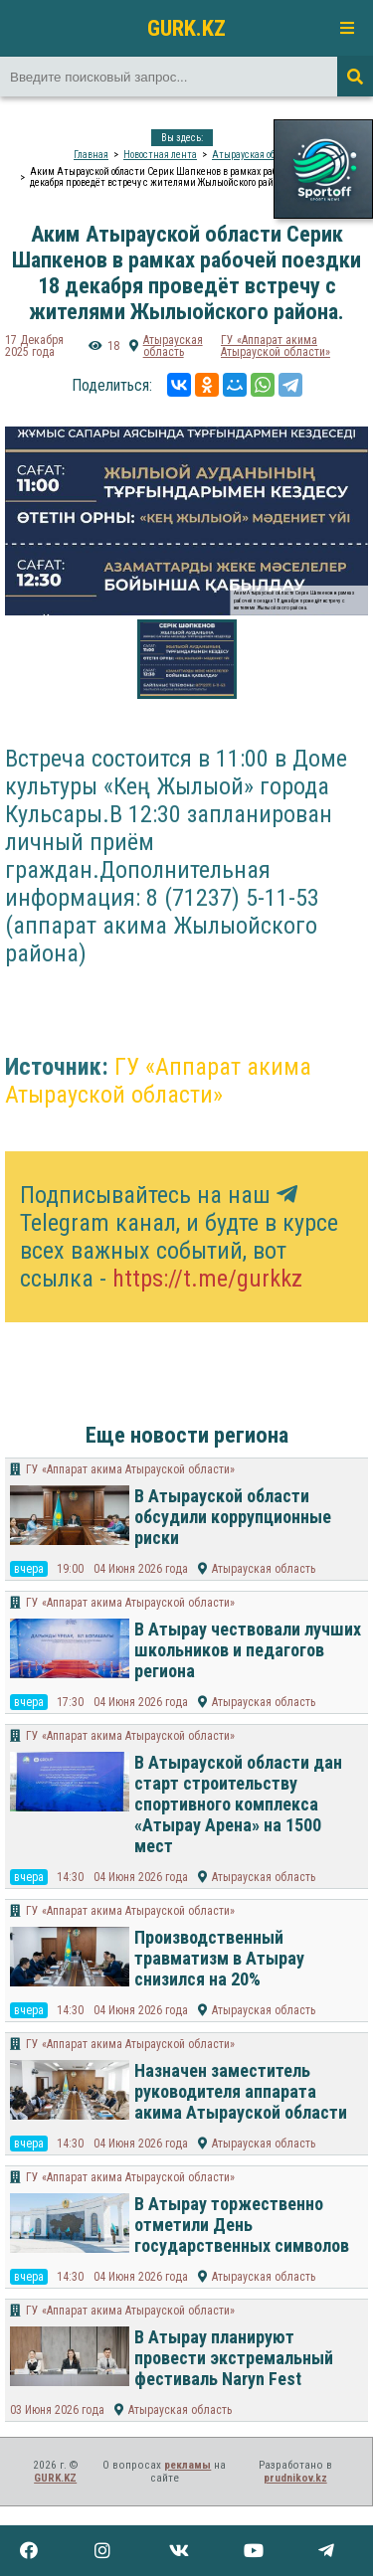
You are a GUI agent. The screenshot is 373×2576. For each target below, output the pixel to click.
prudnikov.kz (295, 2478)
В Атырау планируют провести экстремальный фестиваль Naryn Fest (233, 2357)
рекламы (187, 2465)
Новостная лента (160, 154)
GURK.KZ (186, 28)
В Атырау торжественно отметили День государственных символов (241, 2224)
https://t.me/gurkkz (207, 1278)
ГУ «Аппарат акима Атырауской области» (275, 346)
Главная (91, 154)
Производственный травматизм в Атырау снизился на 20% (219, 1958)
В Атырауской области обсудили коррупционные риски (232, 1516)
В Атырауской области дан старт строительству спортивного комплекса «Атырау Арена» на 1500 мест (238, 1804)
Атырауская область (255, 154)
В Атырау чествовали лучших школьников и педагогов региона (247, 1650)
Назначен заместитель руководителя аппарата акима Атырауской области (240, 2091)
